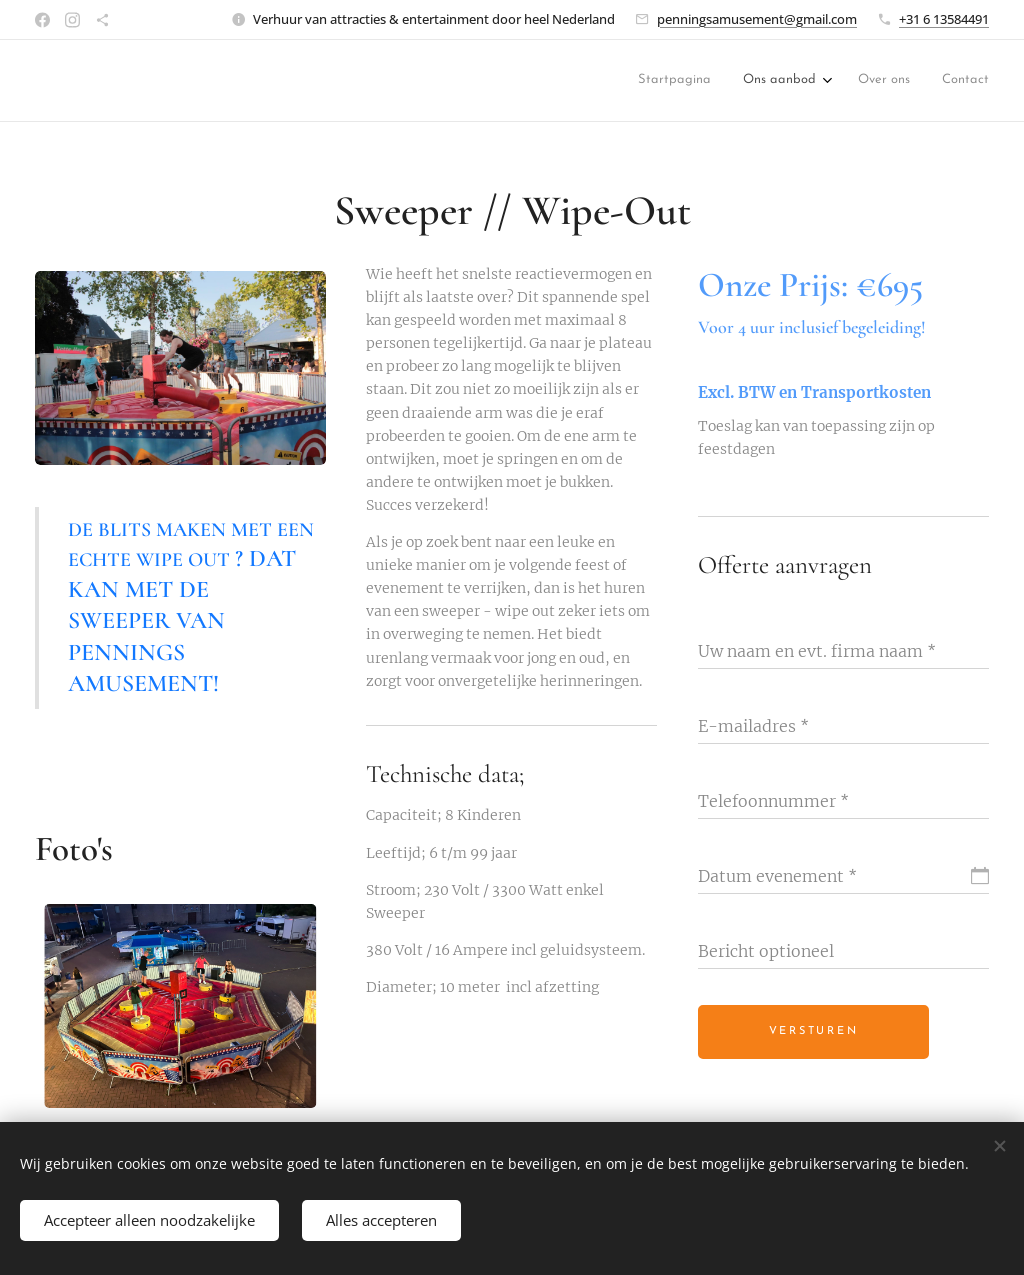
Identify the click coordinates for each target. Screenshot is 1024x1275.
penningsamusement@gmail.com (757, 19)
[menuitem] (693, 81)
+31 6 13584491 (944, 19)
